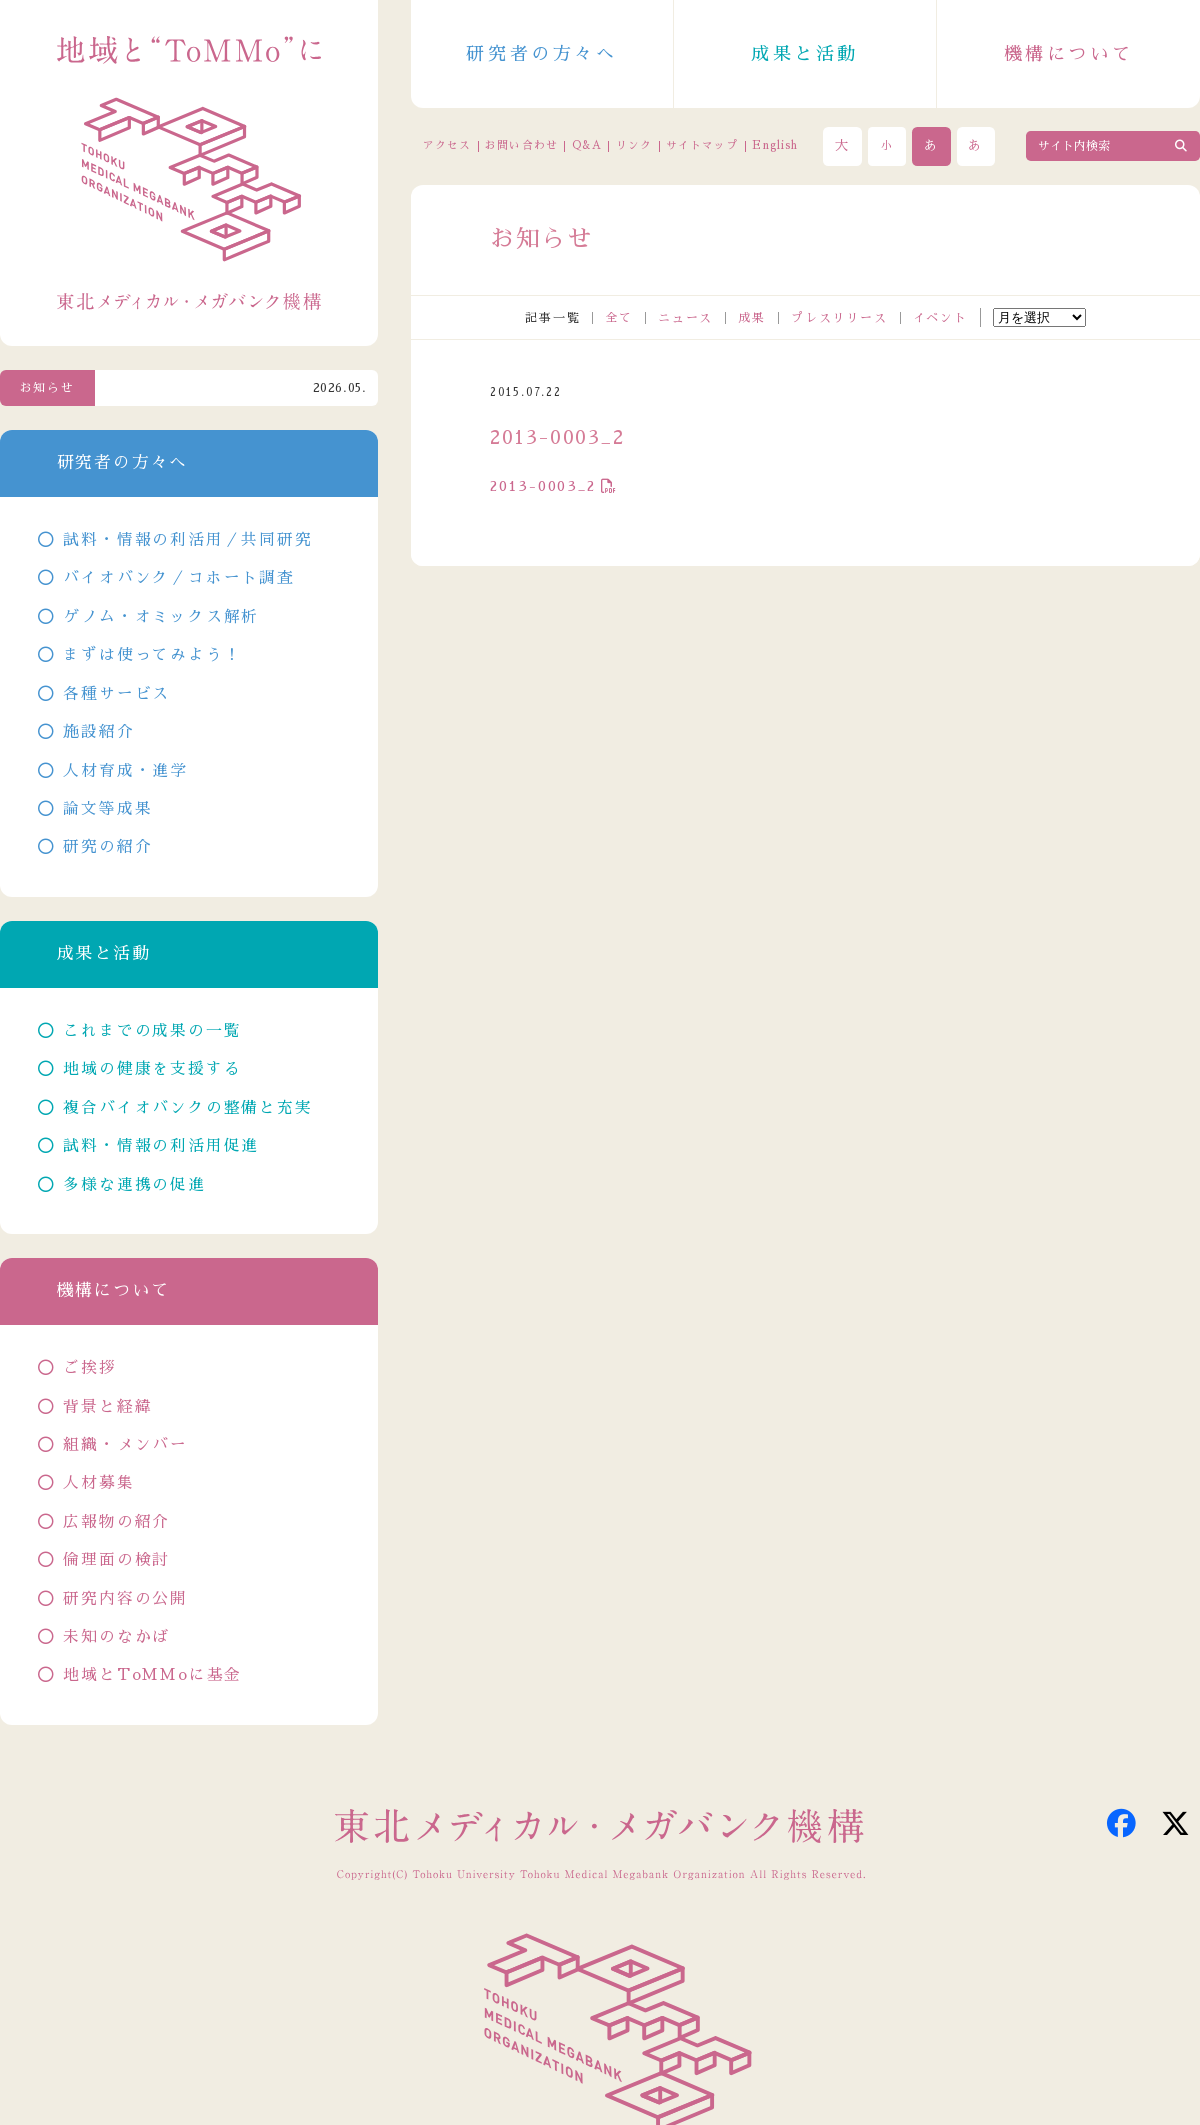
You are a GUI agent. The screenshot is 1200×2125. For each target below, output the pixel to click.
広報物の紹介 (116, 1522)
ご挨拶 (89, 1368)
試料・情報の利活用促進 (161, 1146)
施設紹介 (98, 732)
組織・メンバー (125, 1445)
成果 (752, 318)
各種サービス (116, 694)
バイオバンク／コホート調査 (178, 578)
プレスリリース (839, 318)
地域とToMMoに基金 (152, 1675)
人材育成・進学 (125, 771)
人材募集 (98, 1483)
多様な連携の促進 (134, 1185)
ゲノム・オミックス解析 (161, 617)
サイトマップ (702, 145)
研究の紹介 (107, 847)
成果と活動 (805, 54)
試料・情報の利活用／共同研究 (187, 540)
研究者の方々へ (541, 54)
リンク (634, 145)
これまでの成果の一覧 (152, 1031)
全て (619, 318)
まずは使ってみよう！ (152, 655)
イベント (940, 318)
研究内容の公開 (125, 1599)
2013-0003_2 (543, 486)
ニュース (685, 318)
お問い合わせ (521, 145)
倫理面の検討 (116, 1560)
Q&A (587, 145)
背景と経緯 (107, 1407)
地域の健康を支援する (152, 1069)
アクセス (447, 145)
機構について (1069, 54)
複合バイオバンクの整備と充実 (187, 1108)
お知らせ (47, 388)
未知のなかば (116, 1637)
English (775, 145)
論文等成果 (107, 809)
